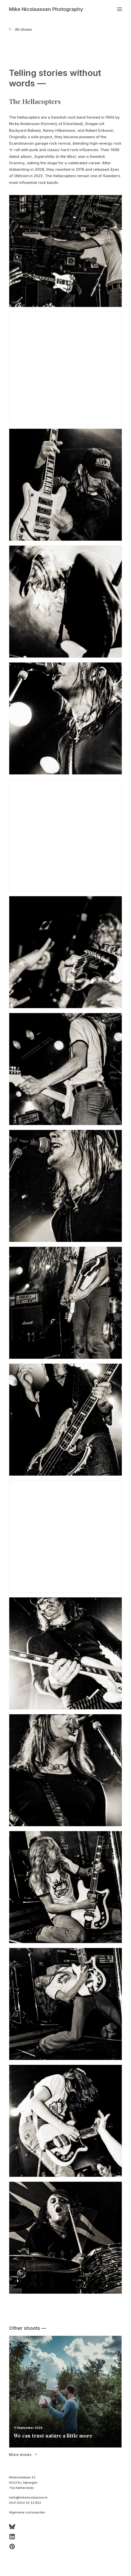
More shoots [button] (23, 2454)
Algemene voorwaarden (27, 2512)
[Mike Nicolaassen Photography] (46, 9)
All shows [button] (20, 29)
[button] (119, 9)
